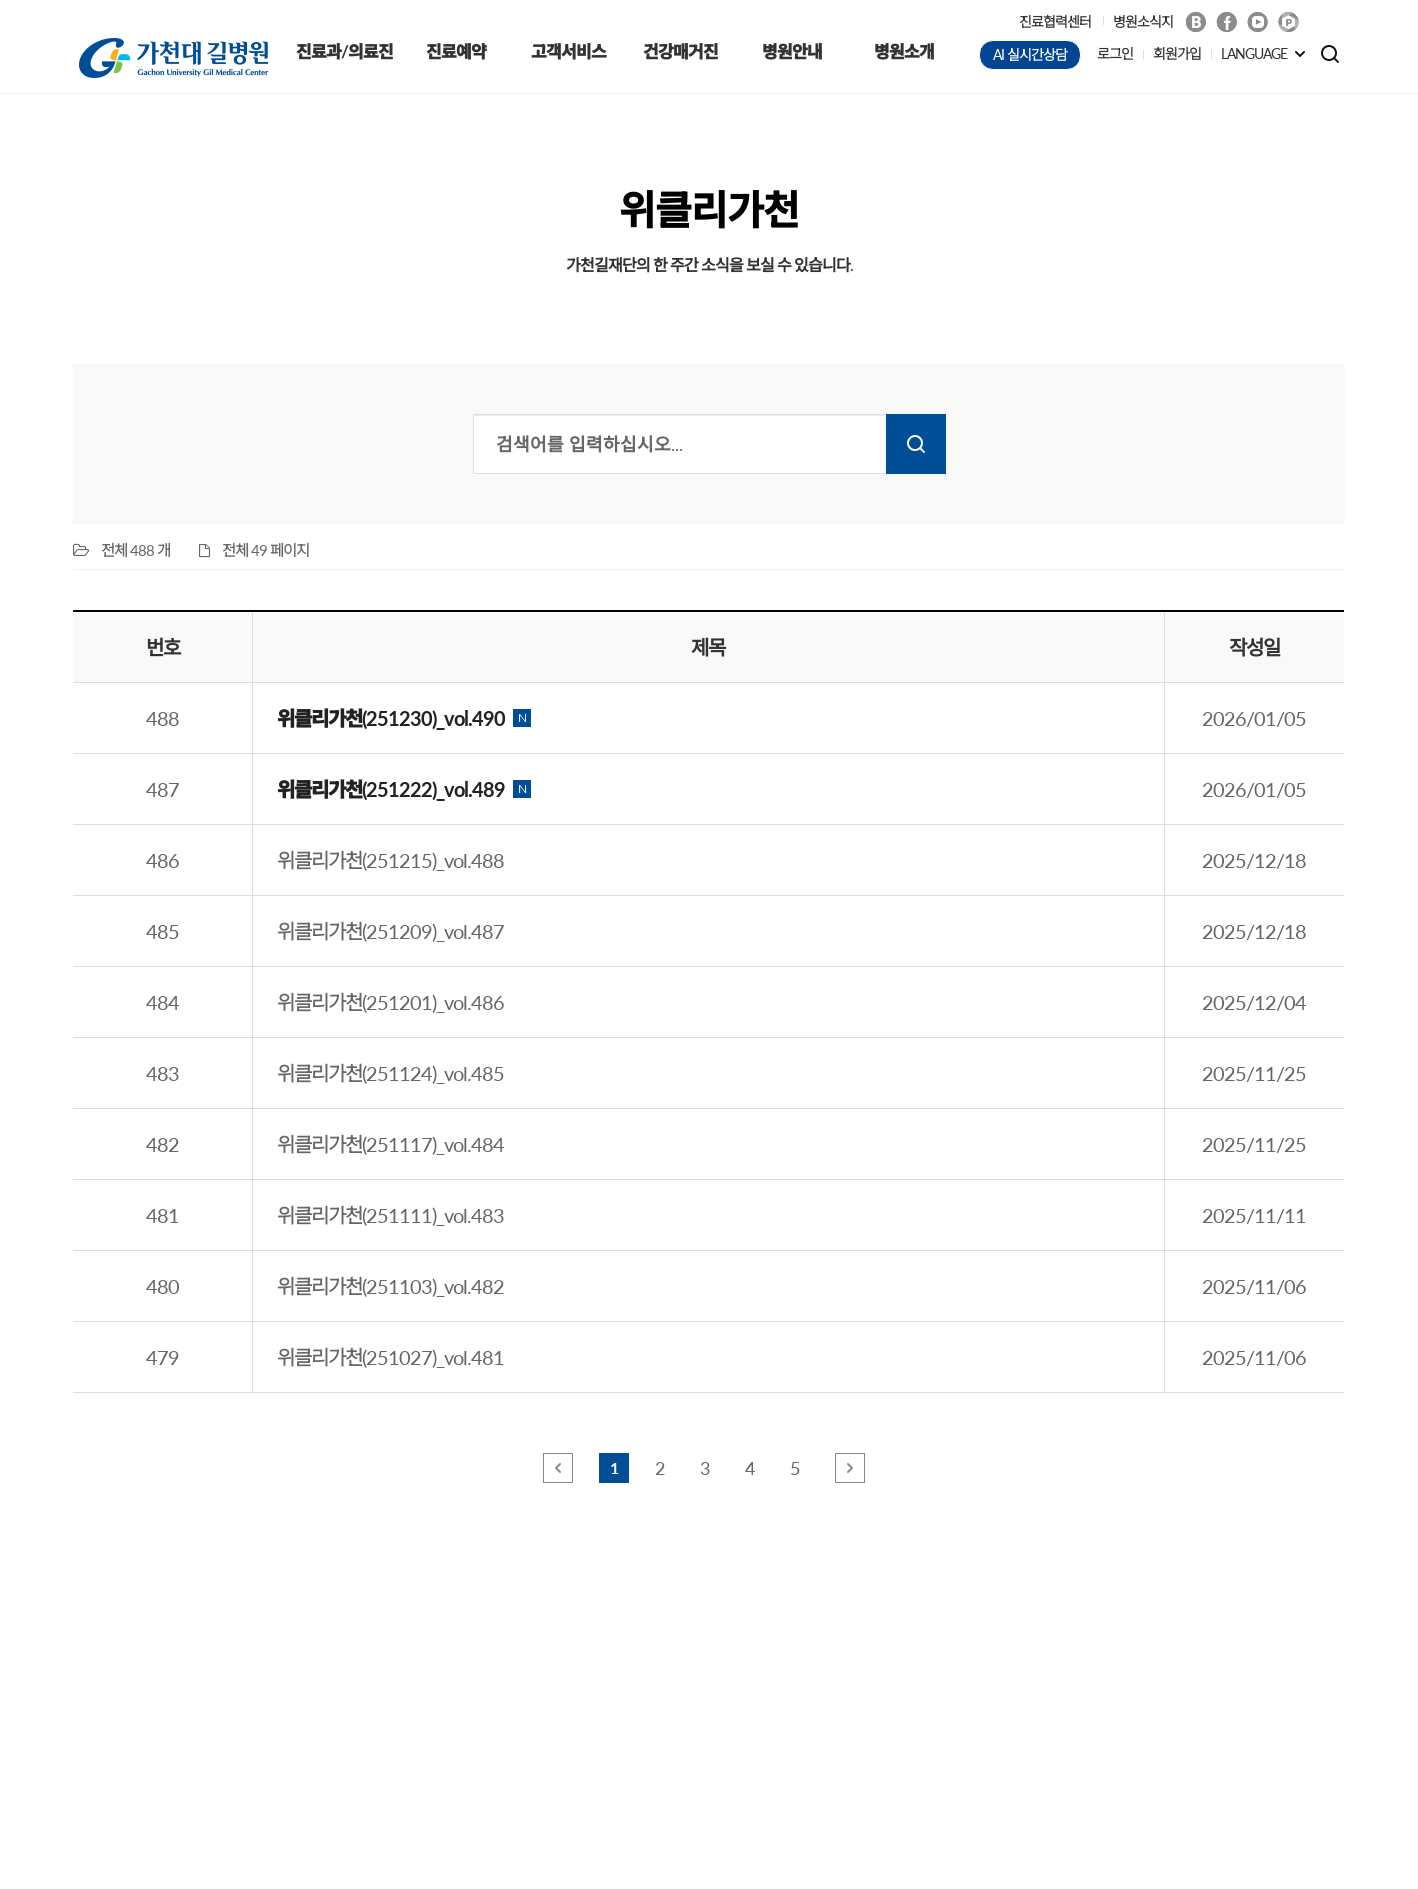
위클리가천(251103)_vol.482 (390, 1286)
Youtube (1257, 22)
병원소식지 (1143, 21)
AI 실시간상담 (1030, 54)
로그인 (1115, 53)
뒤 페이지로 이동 (850, 1468)
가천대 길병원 (173, 58)
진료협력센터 (1055, 21)
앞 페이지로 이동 (558, 1468)
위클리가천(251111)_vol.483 (390, 1215)
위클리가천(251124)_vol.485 (390, 1073)
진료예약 (456, 51)
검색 (916, 444)
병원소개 (904, 51)
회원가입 (1177, 53)
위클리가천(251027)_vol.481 (390, 1357)
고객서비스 (568, 51)
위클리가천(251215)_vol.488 (390, 860)
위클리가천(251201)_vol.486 (390, 1002)
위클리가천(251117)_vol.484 (390, 1144)
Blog (1195, 22)
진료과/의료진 (344, 51)
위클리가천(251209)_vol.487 (390, 931)
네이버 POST (1288, 22)
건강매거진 (680, 51)
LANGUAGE (1254, 53)
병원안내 (792, 51)
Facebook (1226, 22)
